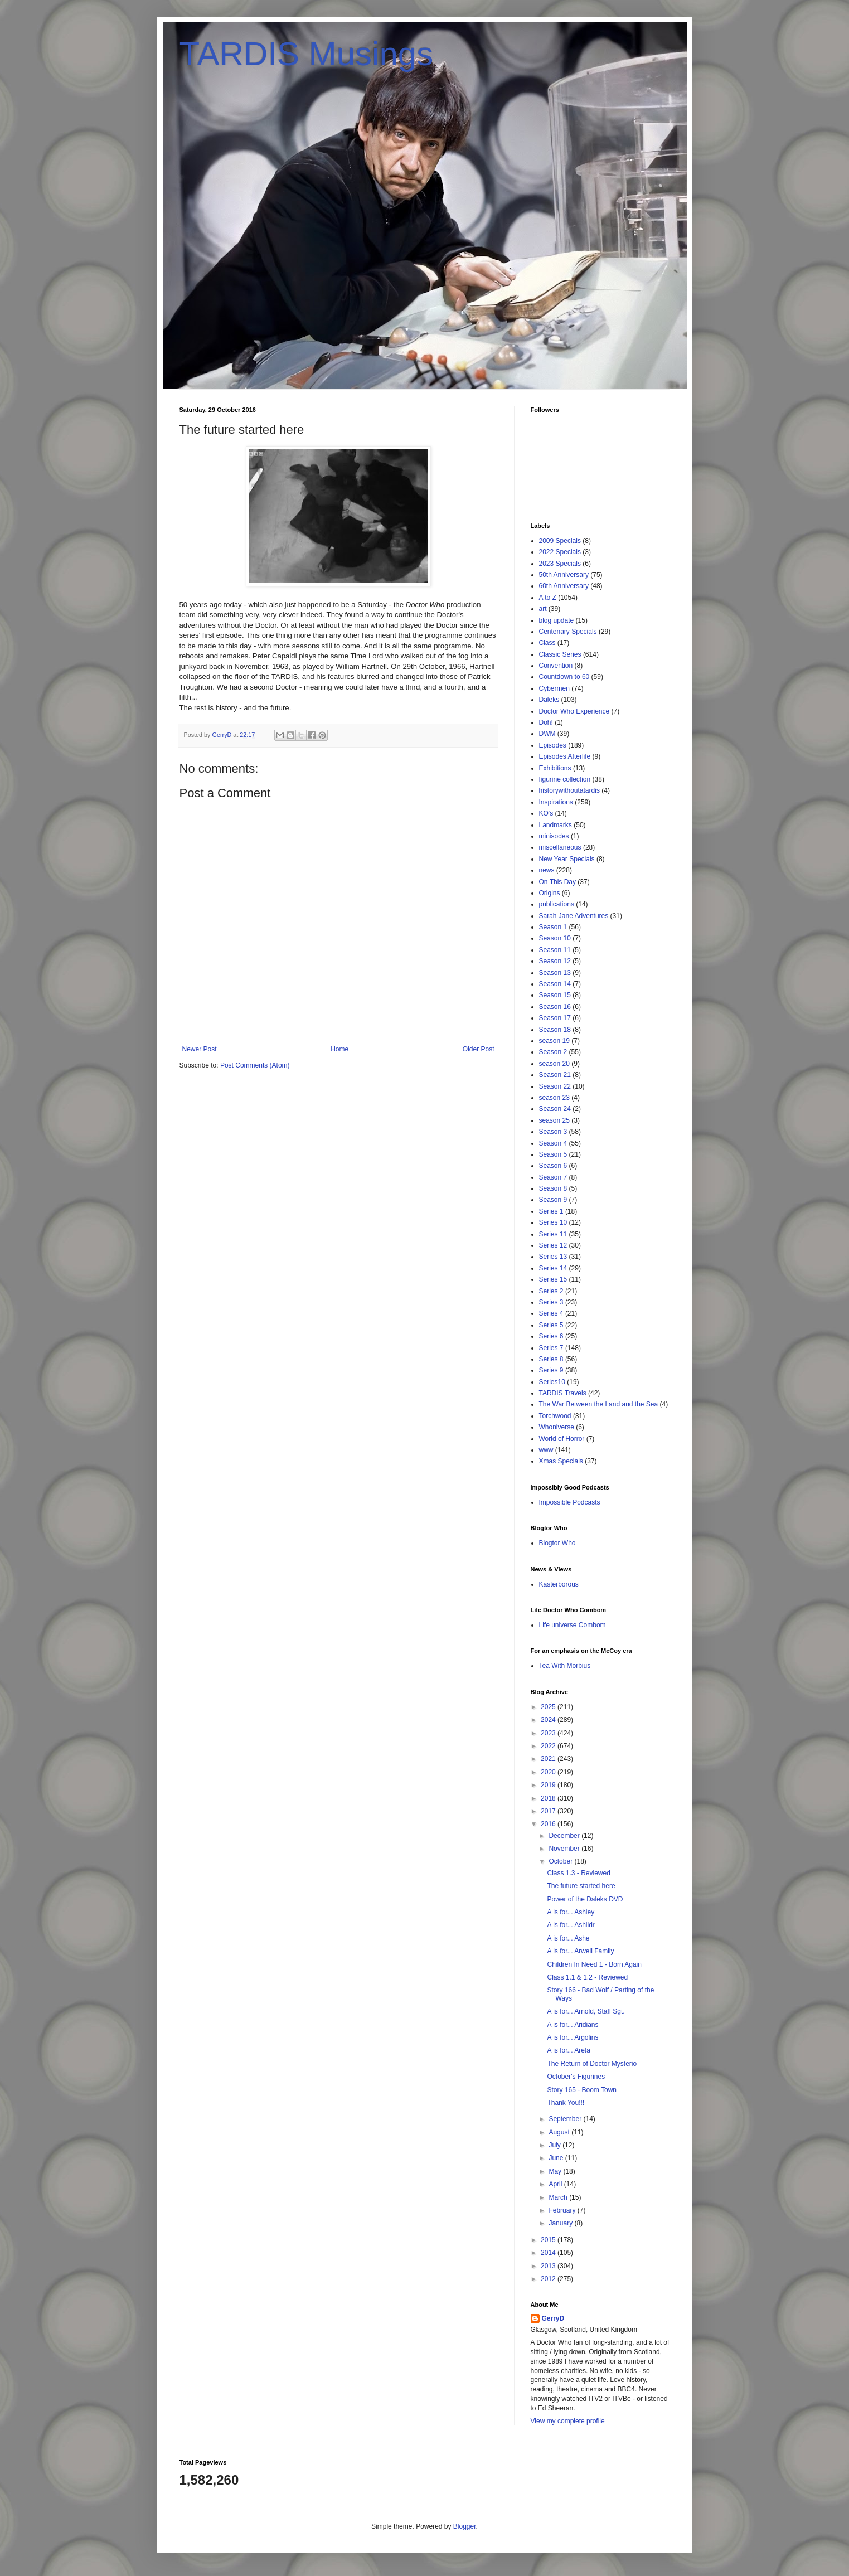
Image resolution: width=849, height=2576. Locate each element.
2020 (549, 1772)
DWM (547, 734)
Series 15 (553, 1279)
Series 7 (551, 1348)
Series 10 (553, 1222)
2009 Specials (560, 541)
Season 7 (553, 1177)
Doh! (546, 722)
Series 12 (553, 1245)
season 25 (554, 1120)
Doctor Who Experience (574, 711)
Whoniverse (556, 1427)
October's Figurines (576, 2076)
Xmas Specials (561, 1461)
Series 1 (551, 1211)
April (556, 2184)
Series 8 (551, 1359)
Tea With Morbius (565, 1666)
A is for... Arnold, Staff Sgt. (585, 2011)
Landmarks (555, 825)
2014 (549, 2253)
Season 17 (555, 1018)
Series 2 (551, 1291)
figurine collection (565, 779)
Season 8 (553, 1188)
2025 (549, 1707)
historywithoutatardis (569, 790)
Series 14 (553, 1268)
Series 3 (551, 1302)
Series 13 (553, 1256)
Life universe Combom (572, 1625)
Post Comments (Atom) (255, 1065)
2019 (549, 1785)
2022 (549, 1746)
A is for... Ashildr (570, 1925)
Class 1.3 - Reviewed (578, 1873)
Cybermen (554, 688)
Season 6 (553, 1166)
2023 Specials (560, 563)
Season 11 (555, 950)
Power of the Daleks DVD (585, 1899)
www (546, 1450)
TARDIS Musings (306, 53)
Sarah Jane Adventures (574, 916)
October (561, 1861)
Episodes (552, 745)
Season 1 (553, 927)
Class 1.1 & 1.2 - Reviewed (587, 1977)
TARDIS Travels (562, 1393)
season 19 (554, 1041)
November (565, 1848)
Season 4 (553, 1143)
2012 (549, 2279)
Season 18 (555, 1030)
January (561, 2223)
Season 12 (555, 961)
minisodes (554, 836)
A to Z (547, 597)
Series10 (552, 1382)
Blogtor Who (557, 1543)
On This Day (557, 882)
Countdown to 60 (564, 677)
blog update (556, 620)
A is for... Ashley (570, 1912)
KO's (546, 813)
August (560, 2132)
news (547, 870)
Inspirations (556, 802)
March (559, 2197)
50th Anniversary (564, 575)
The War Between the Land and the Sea (598, 1404)
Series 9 (551, 1370)
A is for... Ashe (568, 1938)
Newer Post (199, 1049)
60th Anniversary (564, 586)
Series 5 (551, 1325)
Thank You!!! (565, 2103)
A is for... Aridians (572, 2025)
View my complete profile (568, 2421)
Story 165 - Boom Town (582, 2090)
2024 (549, 1720)
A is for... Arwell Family (580, 1951)
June (557, 2158)
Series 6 (551, 1336)
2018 (549, 1798)
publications (556, 904)
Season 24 (555, 1109)
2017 (549, 1811)
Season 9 (553, 1200)
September (566, 2119)
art (543, 609)
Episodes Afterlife (565, 756)
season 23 (554, 1098)
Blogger (464, 2526)
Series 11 (553, 1234)
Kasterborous (559, 1584)
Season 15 (555, 995)
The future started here (581, 1886)
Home (339, 1049)
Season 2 (553, 1052)
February (563, 2210)
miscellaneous (560, 847)
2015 (549, 2240)
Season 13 (555, 973)
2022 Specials (560, 552)
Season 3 (553, 1132)
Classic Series (560, 654)
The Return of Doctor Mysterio (592, 2064)
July (555, 2145)
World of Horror (562, 1439)
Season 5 (553, 1154)
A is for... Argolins (572, 2037)
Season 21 (555, 1075)
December (565, 1836)
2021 (549, 1759)
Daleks (549, 700)
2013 (549, 2266)
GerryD (553, 2318)
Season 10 (555, 938)
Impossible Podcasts (569, 1502)
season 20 (554, 1064)
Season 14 (555, 984)
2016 (549, 1824)
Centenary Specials (568, 631)
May (556, 2171)
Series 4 (551, 1313)
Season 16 (555, 1007)
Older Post (478, 1049)
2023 (549, 1733)
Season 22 (555, 1086)
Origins (549, 893)
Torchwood (555, 1416)
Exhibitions (555, 768)
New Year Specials (567, 859)
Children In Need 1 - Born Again (594, 1964)
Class (547, 643)
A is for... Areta (568, 2050)
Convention (556, 666)
